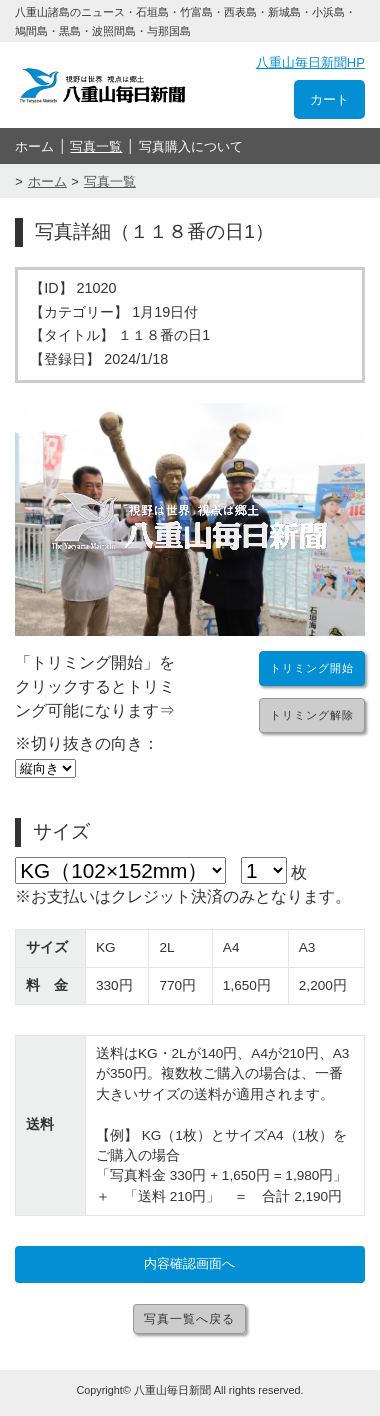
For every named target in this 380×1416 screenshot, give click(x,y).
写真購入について (191, 146)
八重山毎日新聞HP (310, 62)
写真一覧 (96, 146)
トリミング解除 (312, 715)
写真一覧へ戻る (189, 1319)
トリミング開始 (312, 668)
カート (329, 99)
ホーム (34, 146)
